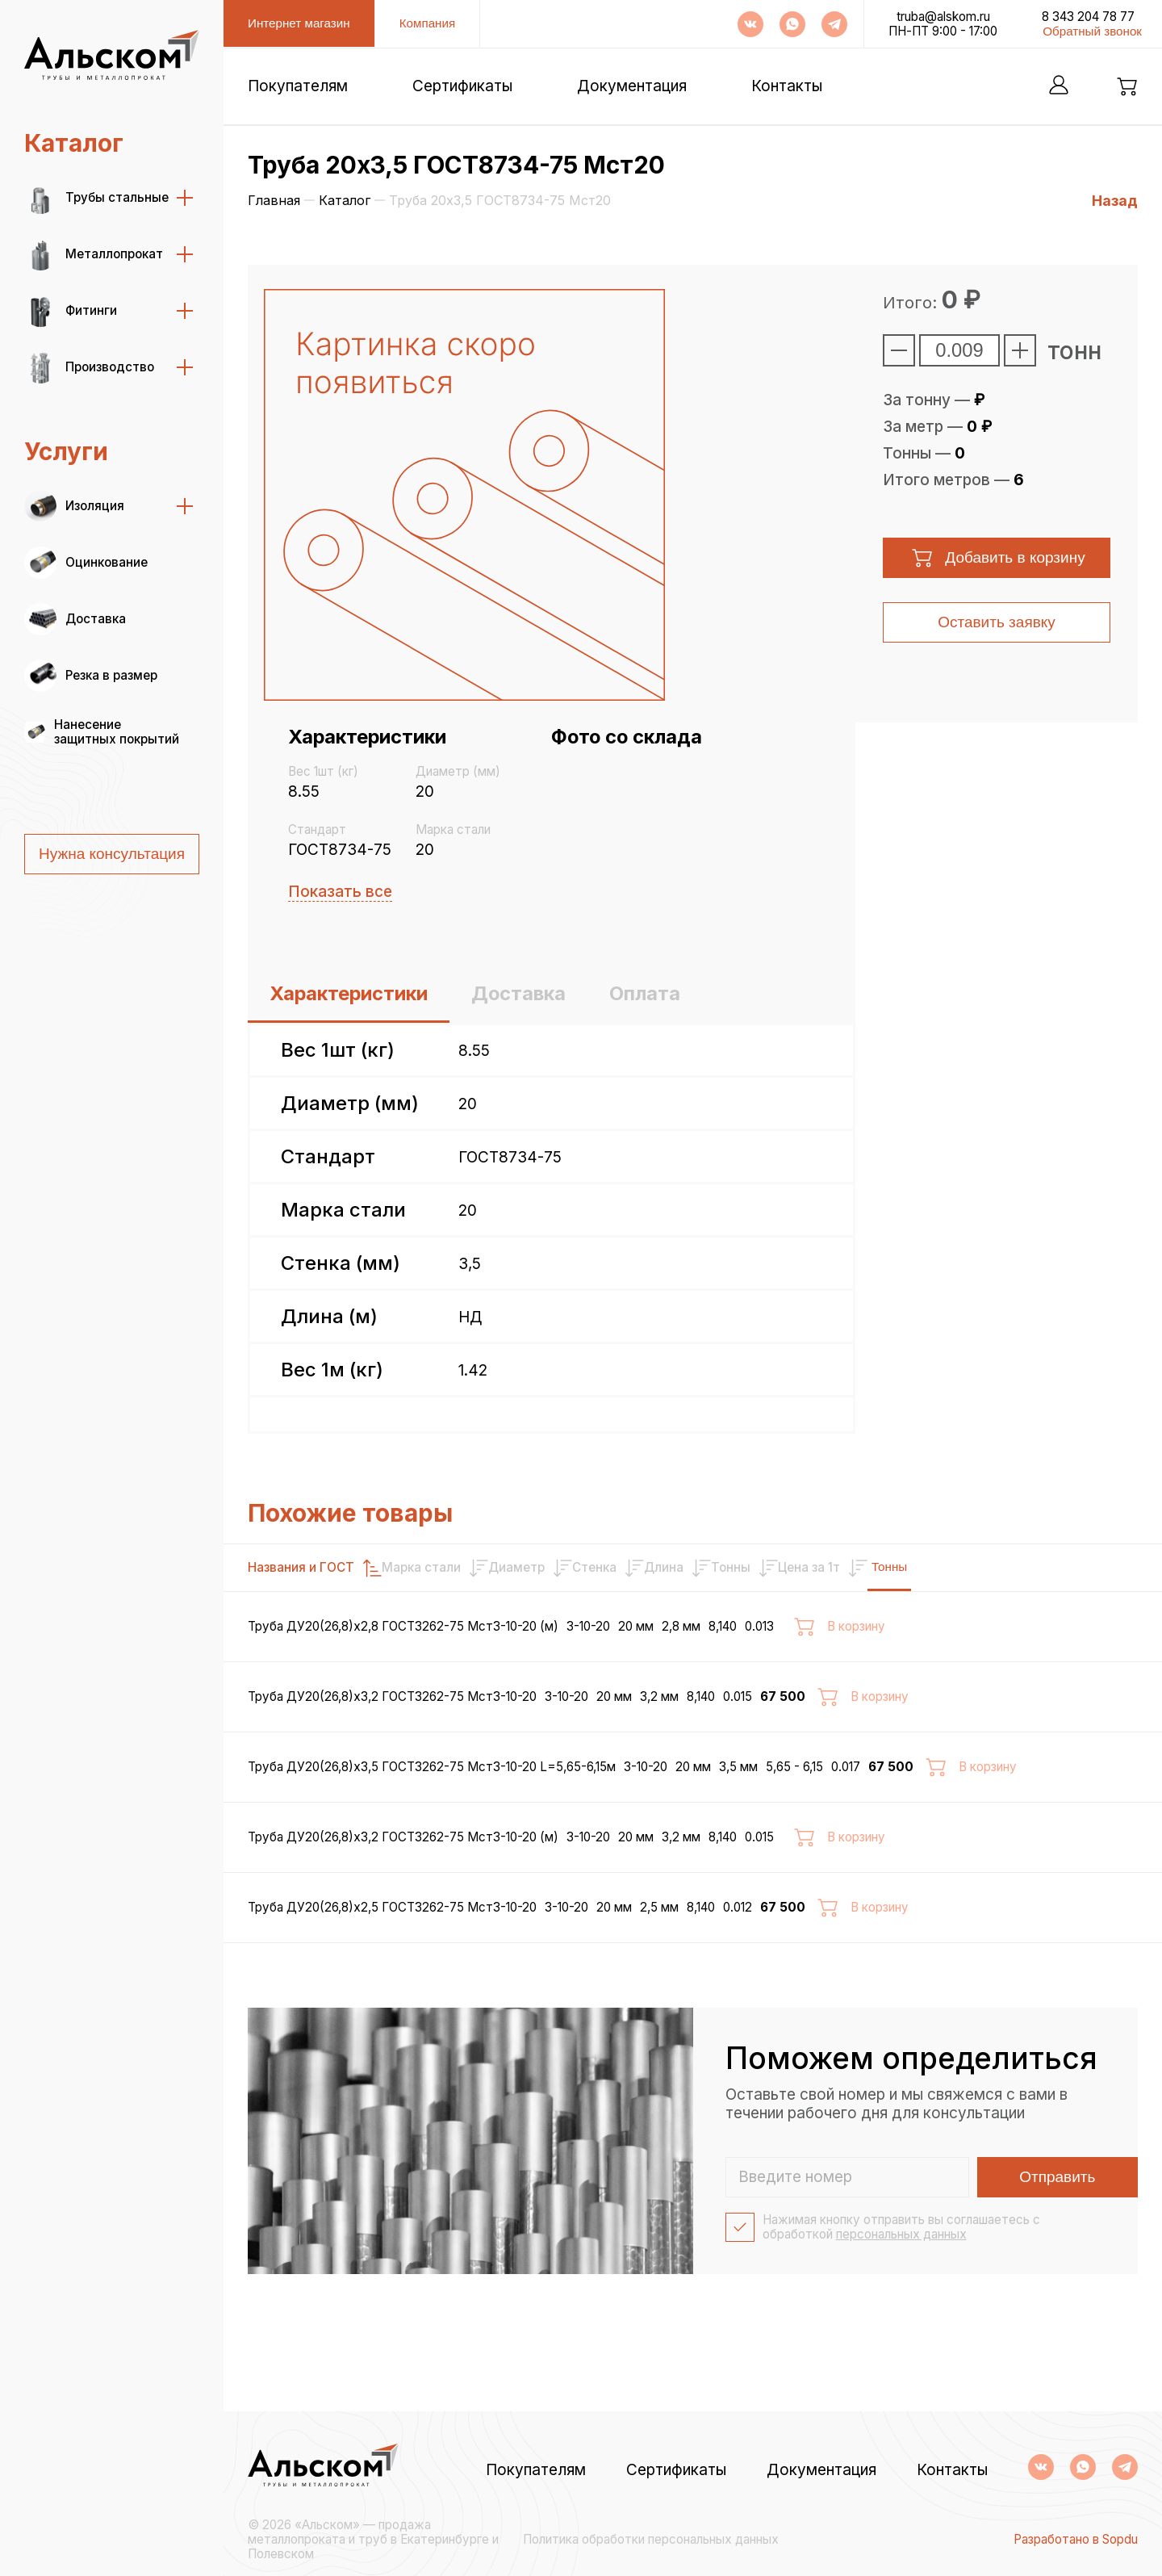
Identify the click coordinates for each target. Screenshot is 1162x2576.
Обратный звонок (1092, 31)
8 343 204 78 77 (1088, 17)
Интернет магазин (299, 23)
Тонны (1088, 1566)
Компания (427, 23)
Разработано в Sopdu (1076, 2539)
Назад (1115, 200)
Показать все (340, 891)
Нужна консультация (112, 853)
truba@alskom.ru (943, 17)
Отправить (1057, 2249)
